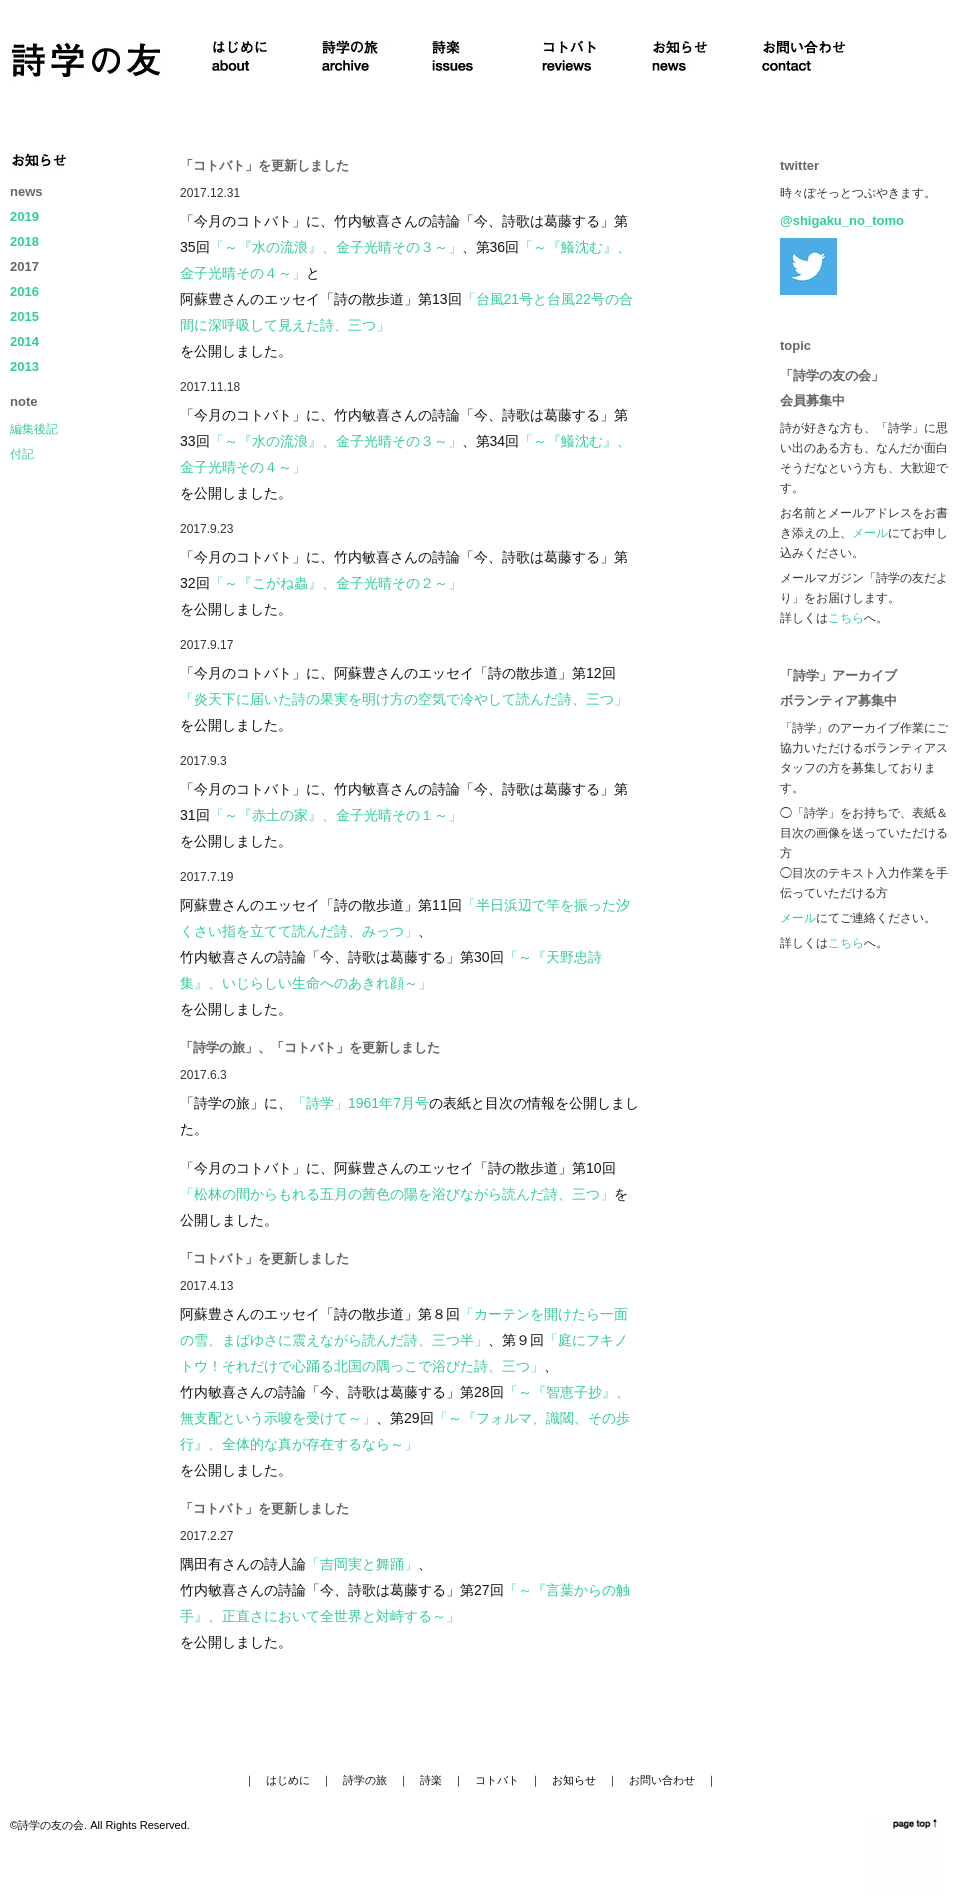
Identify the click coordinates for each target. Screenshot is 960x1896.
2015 (24, 316)
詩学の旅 (365, 1780)
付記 (22, 454)
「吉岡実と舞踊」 (362, 1564)
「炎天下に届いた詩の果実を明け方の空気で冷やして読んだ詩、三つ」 (404, 699)
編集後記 (34, 429)
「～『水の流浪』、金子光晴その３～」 (336, 247)
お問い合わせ (662, 1780)
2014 (24, 341)
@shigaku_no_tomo (842, 220)
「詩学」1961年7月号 (360, 1103)
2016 (24, 291)
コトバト (497, 1780)
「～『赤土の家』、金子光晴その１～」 (336, 815)
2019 (24, 216)
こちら (846, 618)
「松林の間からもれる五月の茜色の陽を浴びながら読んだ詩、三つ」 (397, 1194)
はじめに (288, 1780)
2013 (24, 366)
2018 (24, 241)
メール (870, 533)
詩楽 (431, 1780)
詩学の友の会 (51, 1825)
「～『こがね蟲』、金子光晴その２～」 (336, 583)
